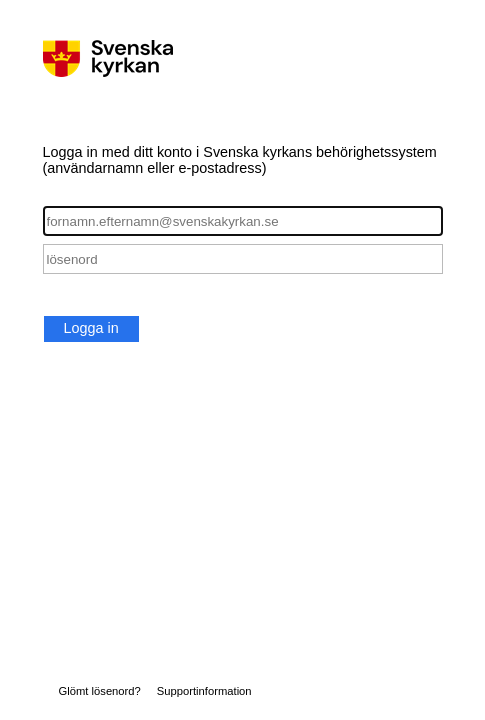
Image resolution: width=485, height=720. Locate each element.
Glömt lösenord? (100, 691)
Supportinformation (204, 691)
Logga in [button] (91, 328)
